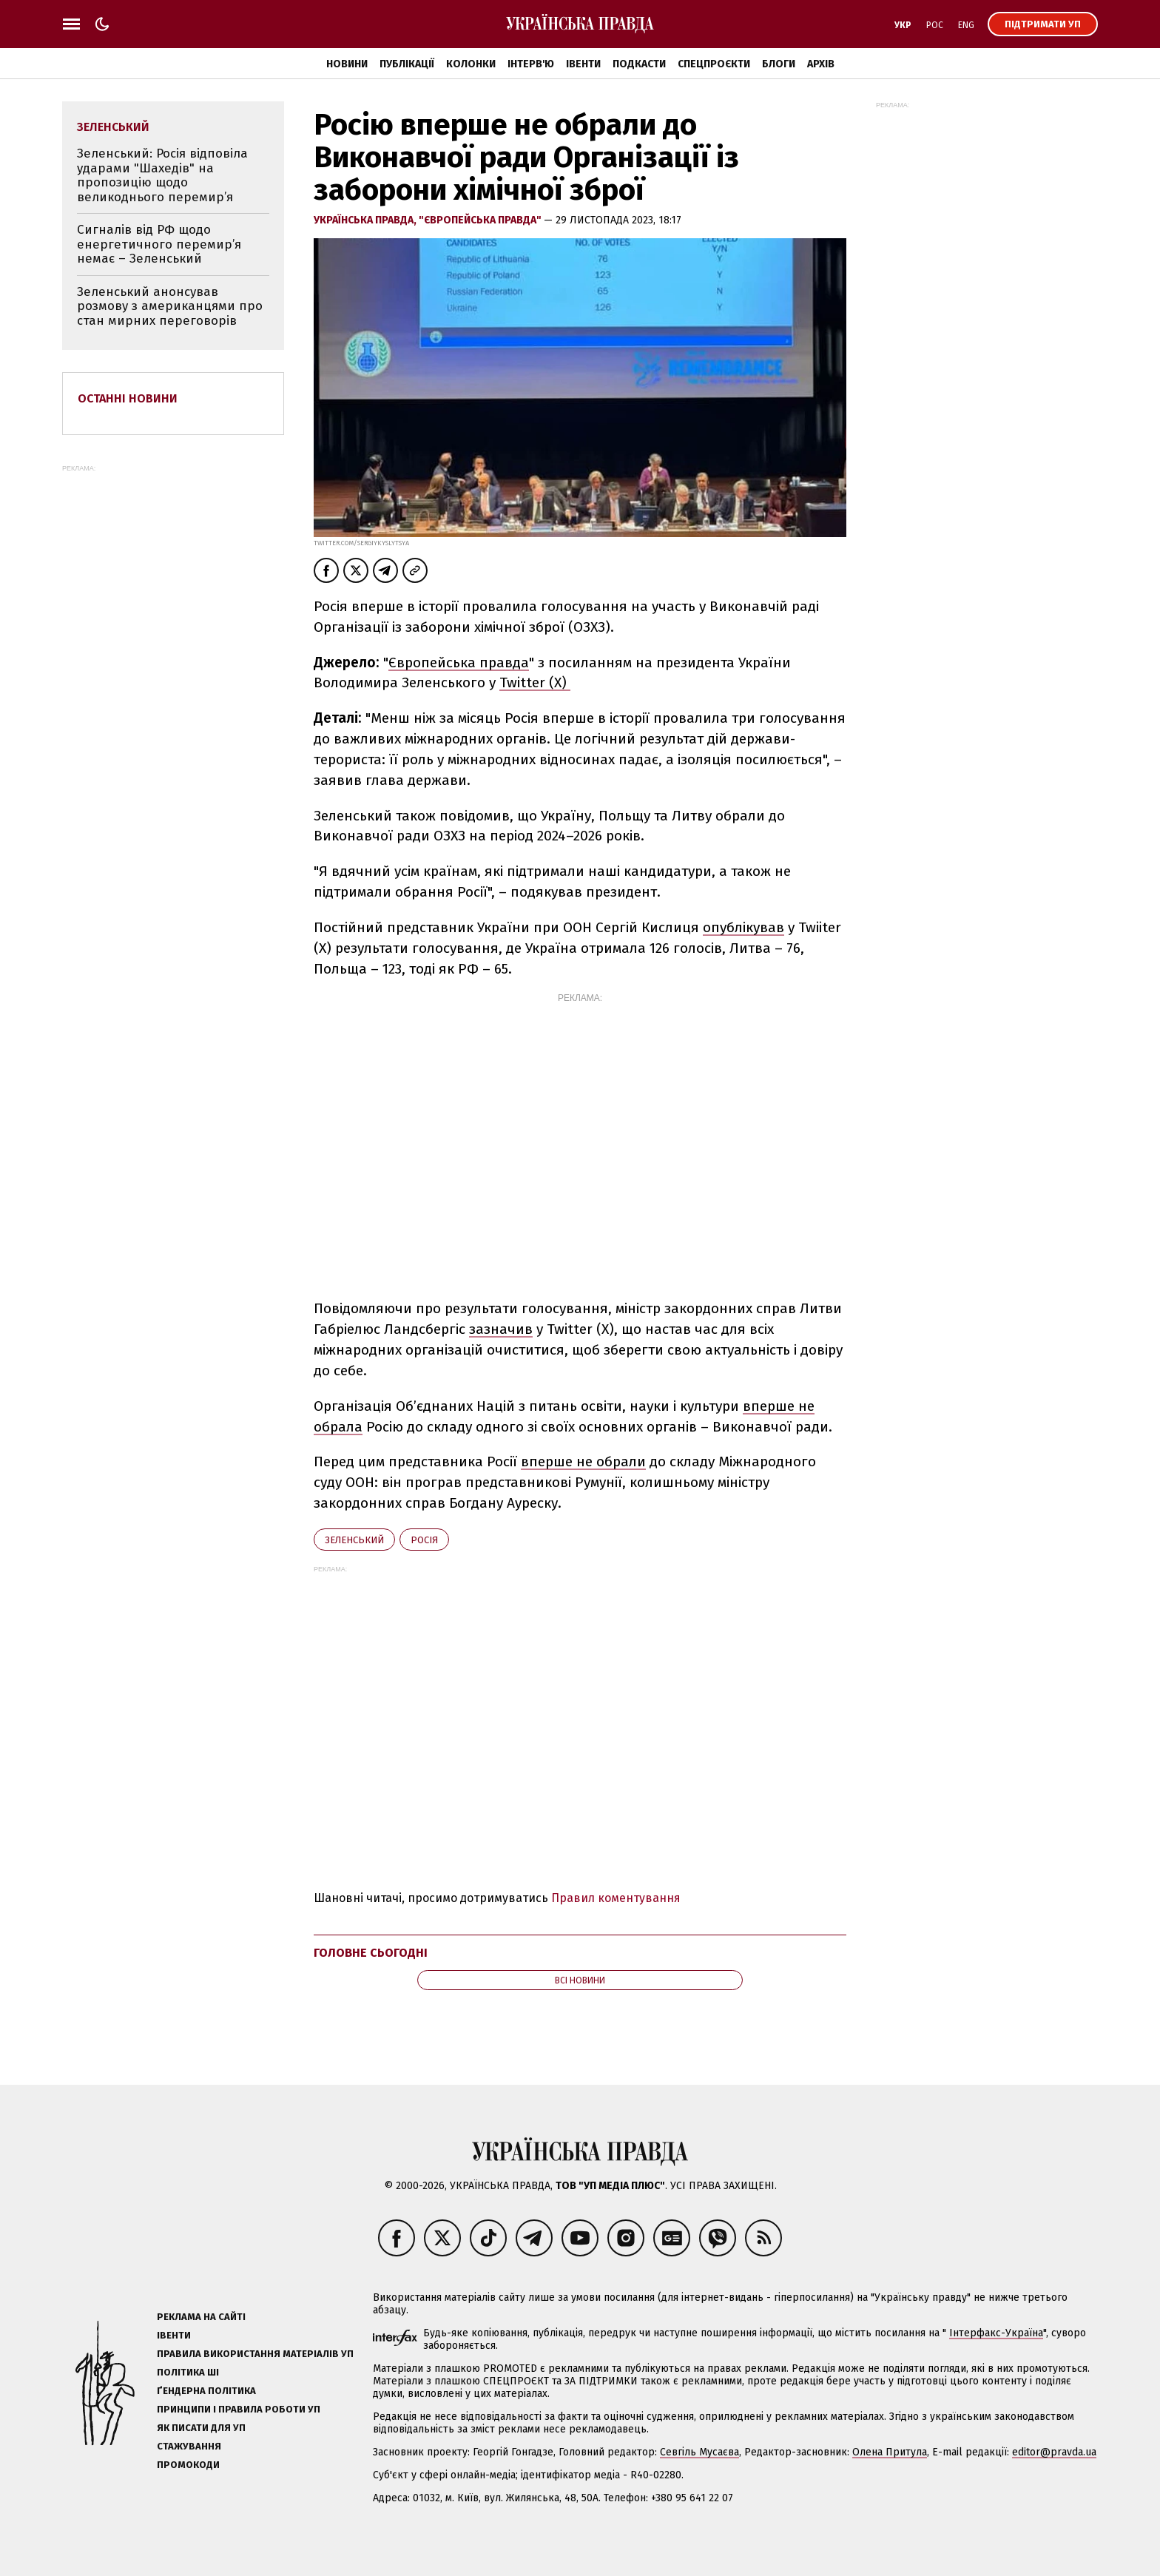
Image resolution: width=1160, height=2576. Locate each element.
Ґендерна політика (206, 2390)
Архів (820, 64)
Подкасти (639, 64)
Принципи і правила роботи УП (238, 2409)
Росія (424, 1539)
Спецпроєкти (714, 64)
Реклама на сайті (201, 2316)
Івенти (583, 64)
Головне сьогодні (371, 1953)
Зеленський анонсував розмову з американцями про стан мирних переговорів (170, 306)
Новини (347, 64)
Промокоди (188, 2464)
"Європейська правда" (481, 220)
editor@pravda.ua (1054, 2452)
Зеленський (354, 1539)
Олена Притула (889, 2452)
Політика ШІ (188, 2372)
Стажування (189, 2446)
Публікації (407, 64)
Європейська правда (458, 662)
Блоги (778, 64)
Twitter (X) (534, 682)
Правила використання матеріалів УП (255, 2353)
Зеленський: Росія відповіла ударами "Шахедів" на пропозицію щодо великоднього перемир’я (162, 175)
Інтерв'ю (531, 64)
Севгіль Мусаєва (699, 2452)
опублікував (743, 927)
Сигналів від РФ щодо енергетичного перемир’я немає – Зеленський (159, 244)
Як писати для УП (201, 2427)
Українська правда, (366, 220)
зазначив (501, 1329)
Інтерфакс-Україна (996, 2333)
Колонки (471, 64)
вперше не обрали (583, 1461)
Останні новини (128, 398)
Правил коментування (616, 1898)
